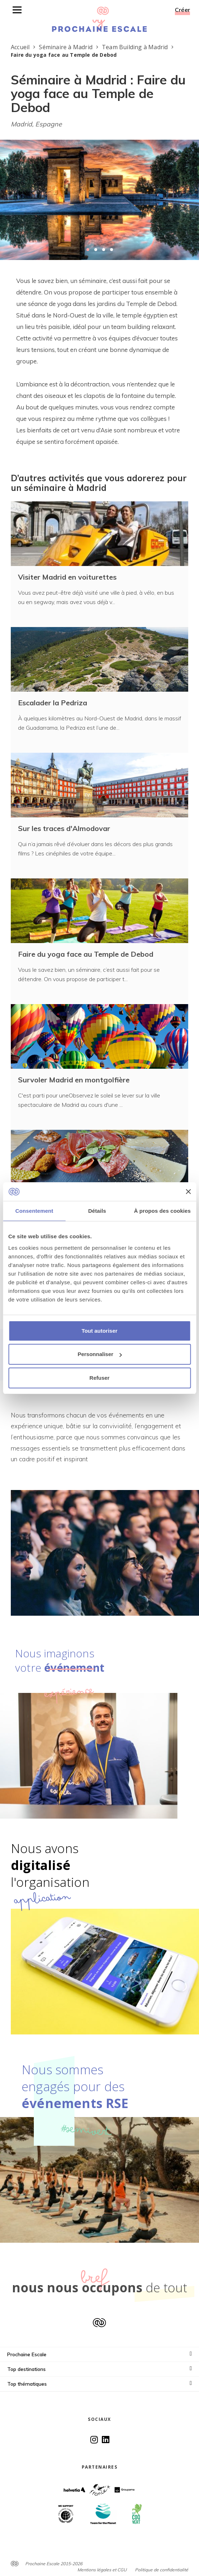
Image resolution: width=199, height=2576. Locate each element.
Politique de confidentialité (161, 2569)
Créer (182, 9)
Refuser (100, 1378)
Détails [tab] (97, 1211)
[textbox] (99, 361)
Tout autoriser (100, 1331)
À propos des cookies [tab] (162, 1211)
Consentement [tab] (34, 1211)
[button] (88, 249)
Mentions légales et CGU (102, 2569)
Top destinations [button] (99, 2369)
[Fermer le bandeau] (188, 1191)
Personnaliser (100, 1354)
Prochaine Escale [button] (99, 2354)
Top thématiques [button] (99, 2383)
